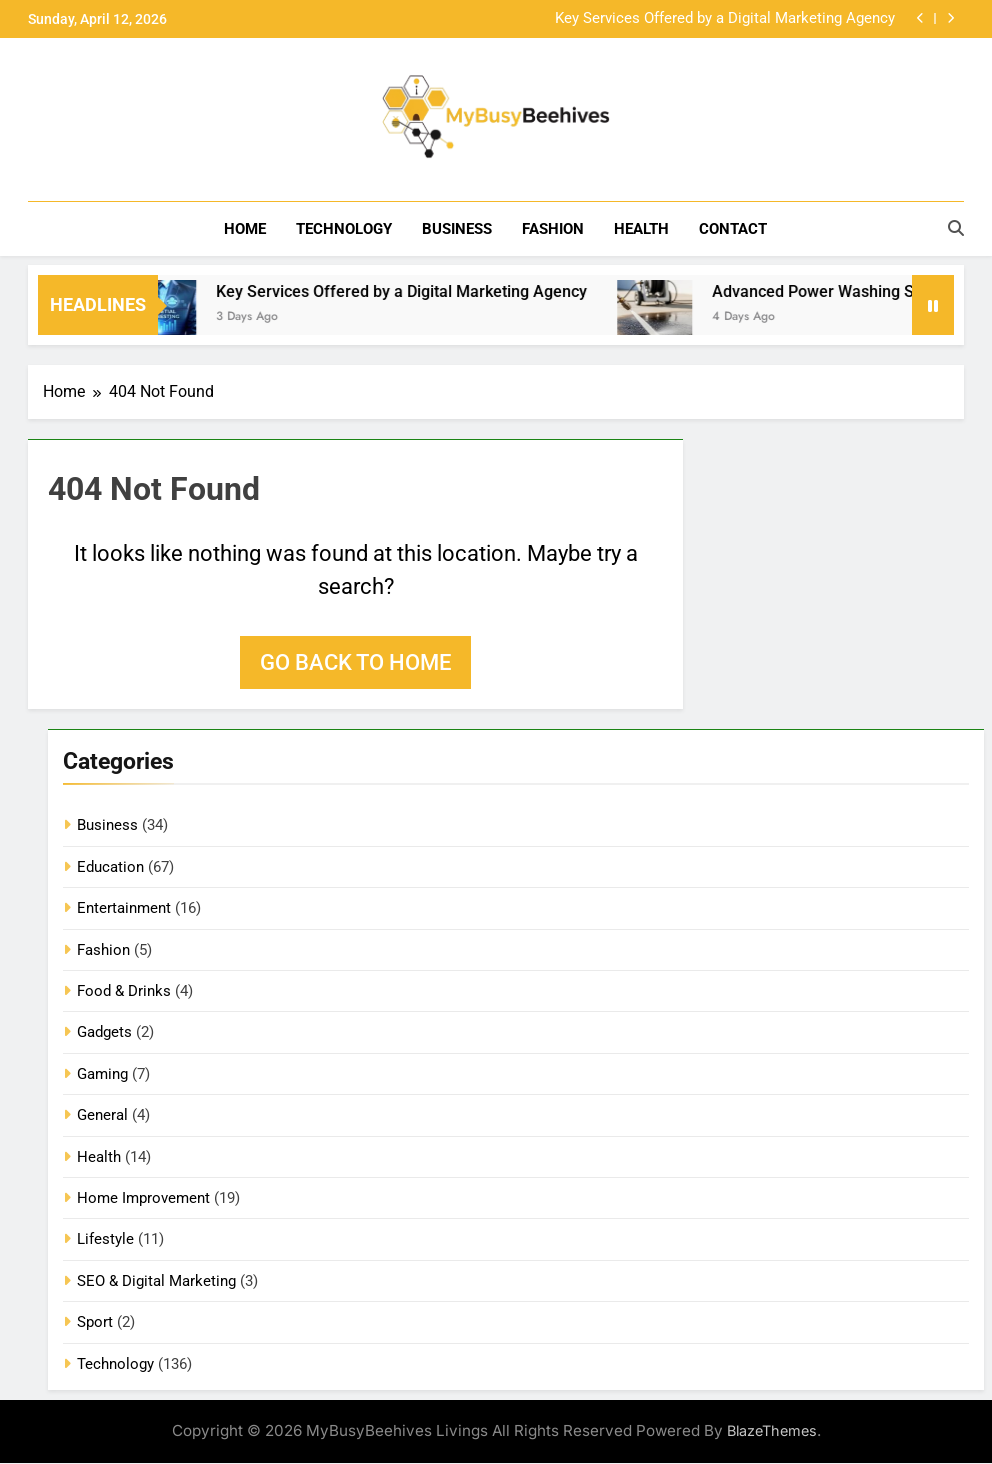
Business (457, 229)
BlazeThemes (772, 1431)
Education (110, 867)
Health (641, 229)
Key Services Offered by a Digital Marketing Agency (725, 19)
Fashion (553, 229)
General (102, 1116)
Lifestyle (105, 1240)
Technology (344, 229)
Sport (95, 1323)
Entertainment (124, 909)
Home (245, 229)
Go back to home (355, 663)
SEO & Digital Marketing (156, 1282)
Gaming (102, 1074)
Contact (733, 229)
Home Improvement (143, 1199)
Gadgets (104, 1033)
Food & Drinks (124, 992)
